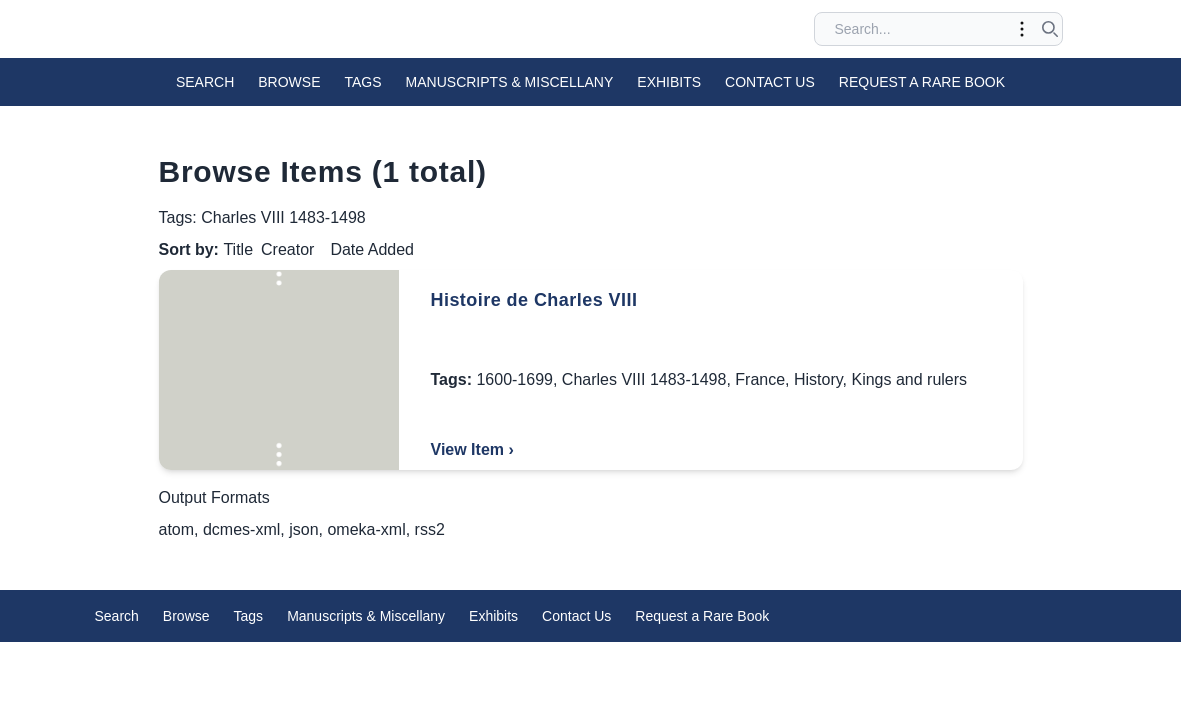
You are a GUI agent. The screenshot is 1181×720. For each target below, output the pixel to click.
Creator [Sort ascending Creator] (287, 249)
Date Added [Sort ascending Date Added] (372, 249)
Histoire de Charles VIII (534, 300)
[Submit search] (1050, 29)
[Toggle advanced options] (1022, 29)
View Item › (472, 449)
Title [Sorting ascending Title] (238, 249)
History (818, 379)
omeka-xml (366, 529)
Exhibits (669, 82)
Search (205, 82)
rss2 (430, 529)
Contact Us (770, 82)
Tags (363, 82)
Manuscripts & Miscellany (510, 82)
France (760, 379)
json (303, 529)
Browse (289, 82)
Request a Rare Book (922, 82)
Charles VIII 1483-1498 (644, 379)
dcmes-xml (241, 529)
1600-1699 (514, 379)
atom (177, 529)
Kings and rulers (909, 379)
